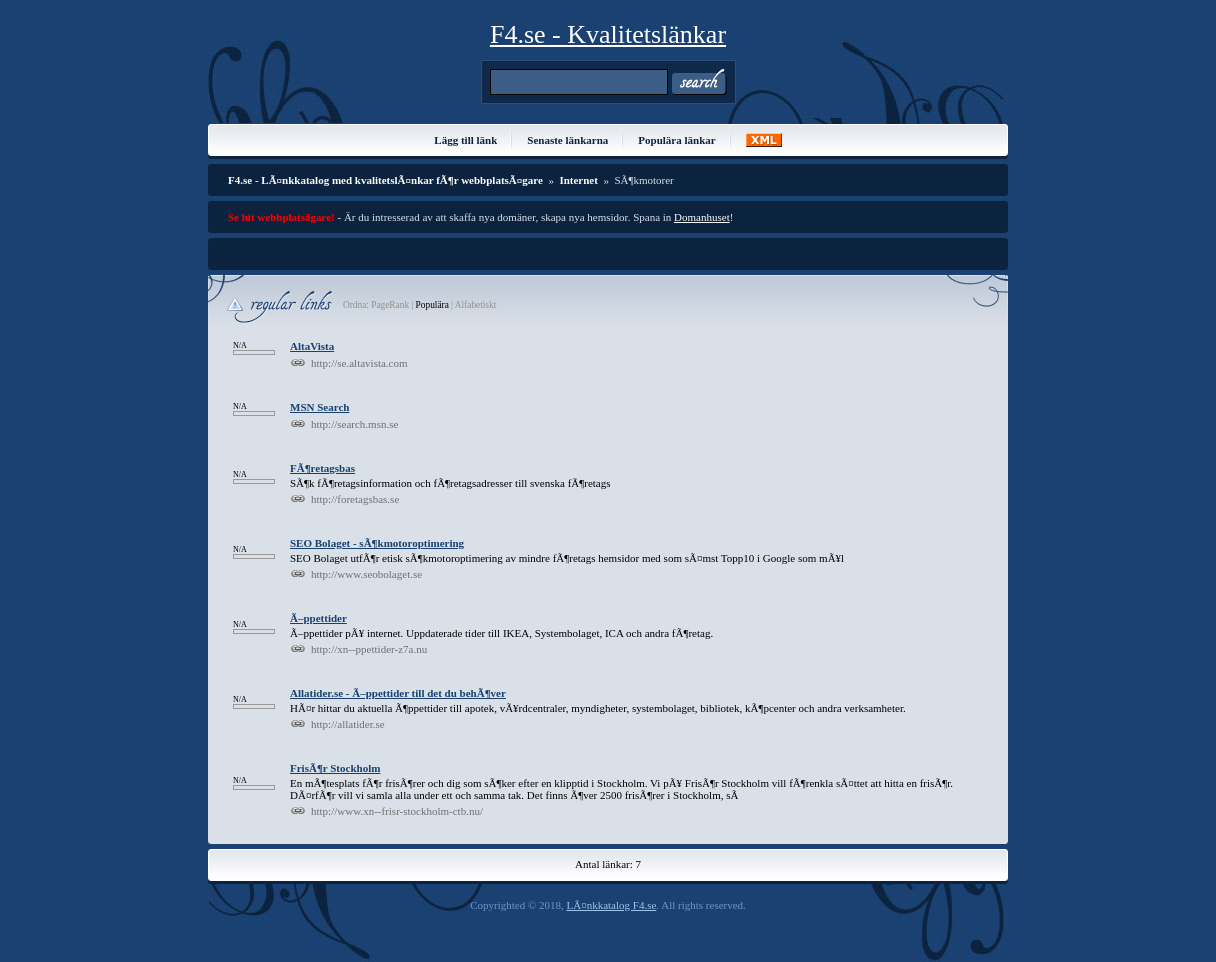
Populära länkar (676, 140)
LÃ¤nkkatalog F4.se (612, 905)
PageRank (389, 305)
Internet (578, 180)
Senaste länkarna (567, 140)
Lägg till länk (465, 140)
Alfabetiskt (475, 305)
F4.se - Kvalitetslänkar (608, 34)
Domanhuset (702, 217)
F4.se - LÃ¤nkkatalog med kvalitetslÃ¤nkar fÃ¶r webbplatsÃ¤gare (385, 180)
